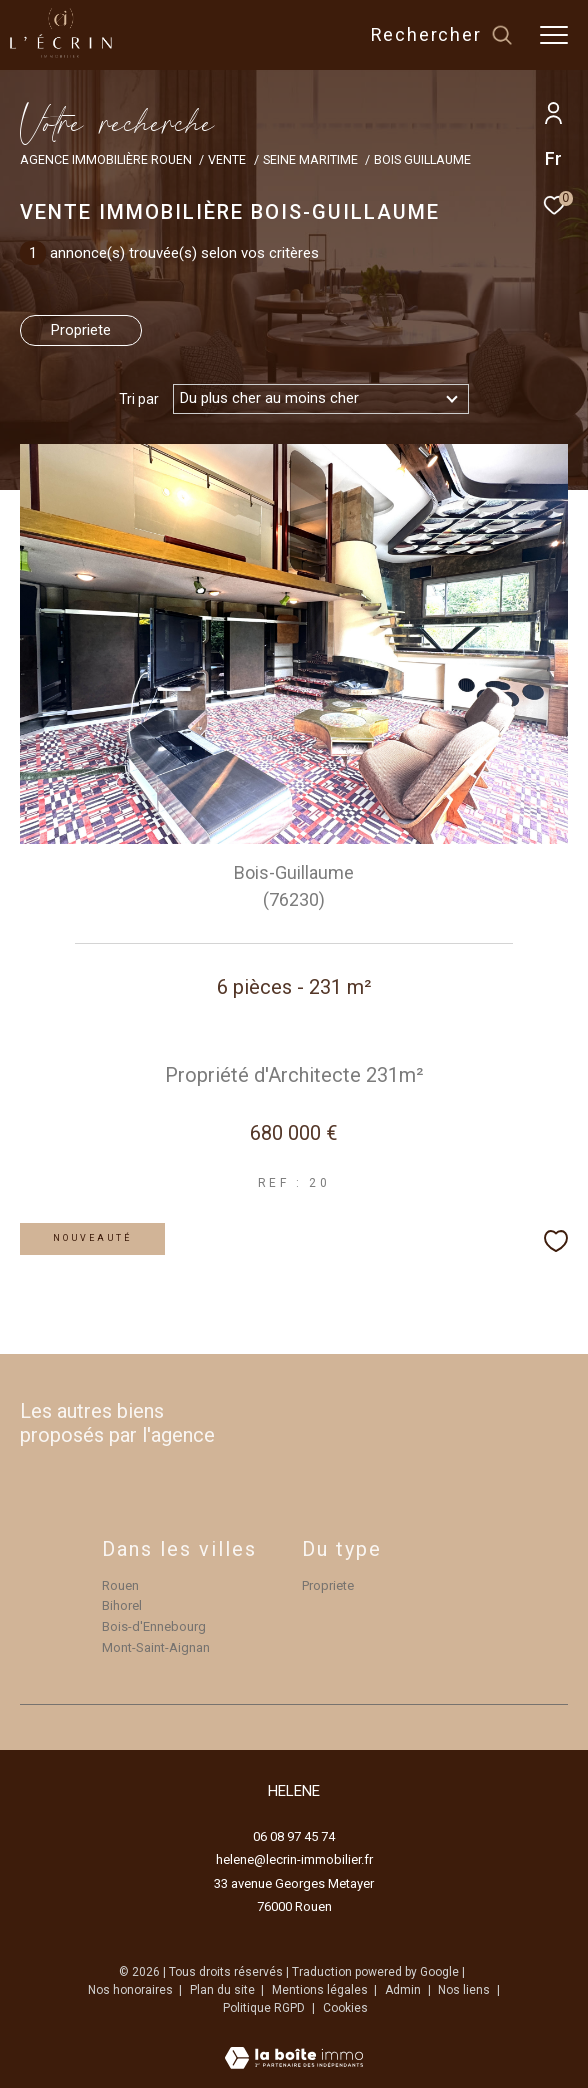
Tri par (139, 399)
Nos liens (465, 1990)
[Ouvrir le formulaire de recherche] (442, 35)
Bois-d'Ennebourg (154, 1626)
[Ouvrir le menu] (554, 35)
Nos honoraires (132, 1990)
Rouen (120, 1585)
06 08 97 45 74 (294, 1836)
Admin (404, 1990)
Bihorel (122, 1605)
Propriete (81, 330)
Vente (227, 159)
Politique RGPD (264, 2008)
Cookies (345, 2008)
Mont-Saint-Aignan (156, 1647)
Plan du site (224, 1990)
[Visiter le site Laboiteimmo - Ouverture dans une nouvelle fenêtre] (294, 2045)
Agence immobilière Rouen (106, 159)
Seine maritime (310, 159)
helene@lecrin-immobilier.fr (294, 1859)
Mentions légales (321, 1990)
